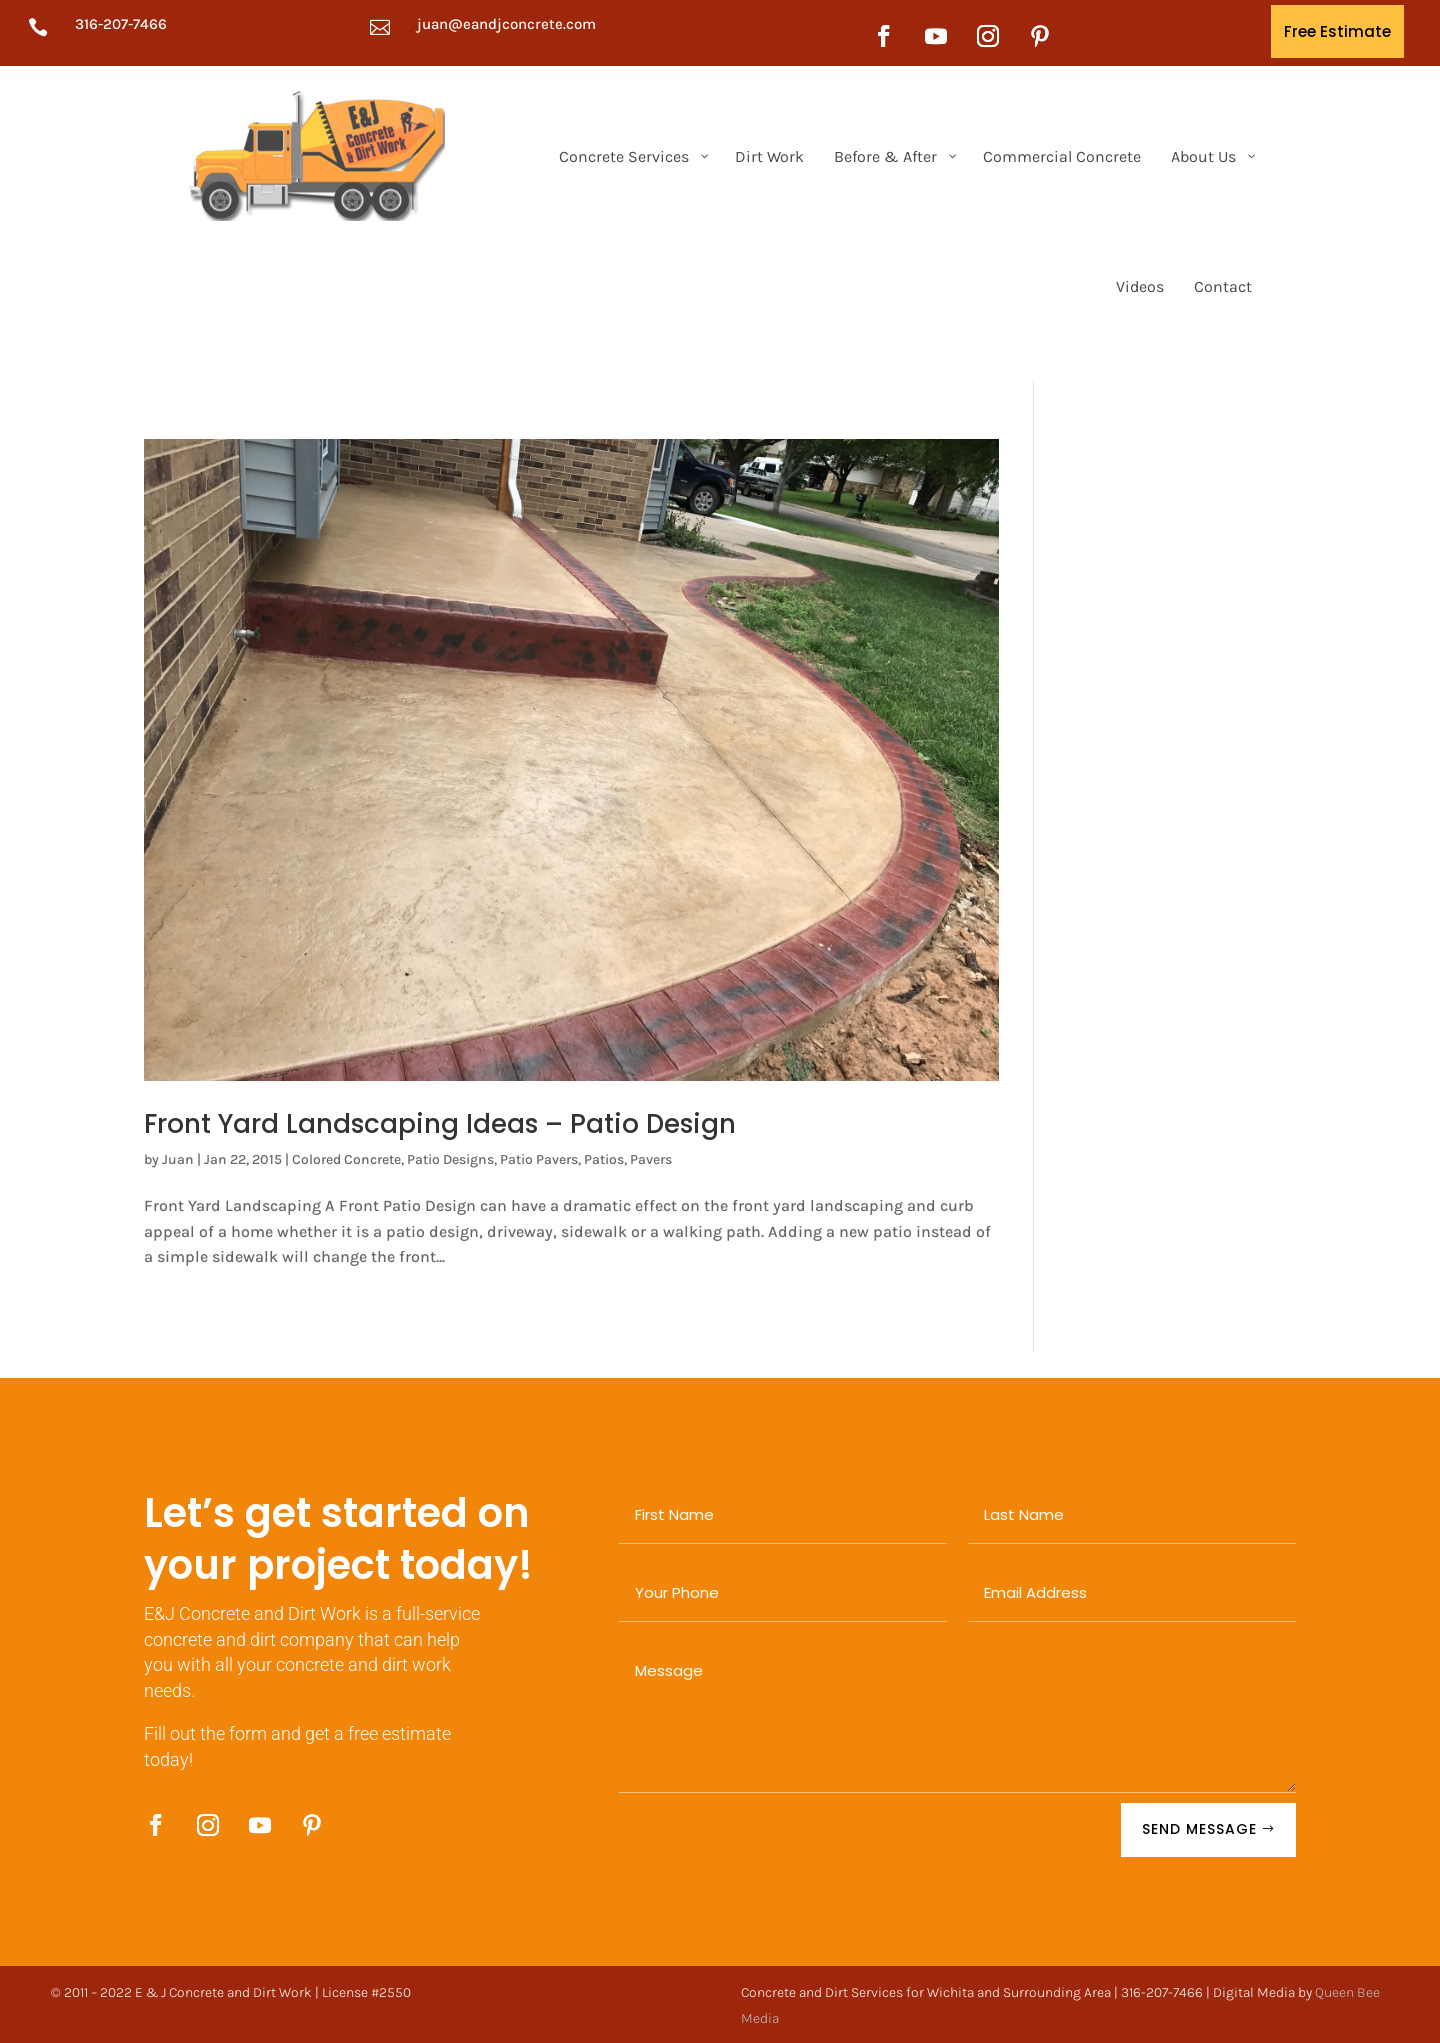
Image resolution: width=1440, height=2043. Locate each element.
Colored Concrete (346, 1159)
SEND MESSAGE (1199, 1829)
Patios (604, 1159)
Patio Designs (450, 1159)
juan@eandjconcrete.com (506, 24)
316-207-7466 (121, 24)
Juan (178, 1159)
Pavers (651, 1159)
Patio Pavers (539, 1159)
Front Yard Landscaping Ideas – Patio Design (440, 1124)
